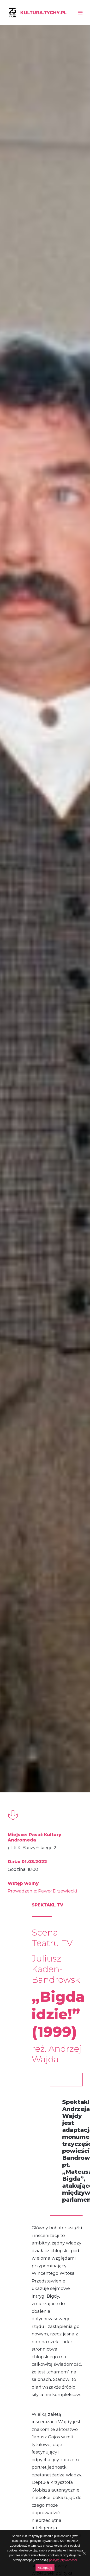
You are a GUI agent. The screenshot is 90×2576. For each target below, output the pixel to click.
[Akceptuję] (84, 2553)
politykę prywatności (63, 2560)
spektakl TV (31, 2207)
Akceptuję (45, 2568)
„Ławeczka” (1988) (44, 2309)
